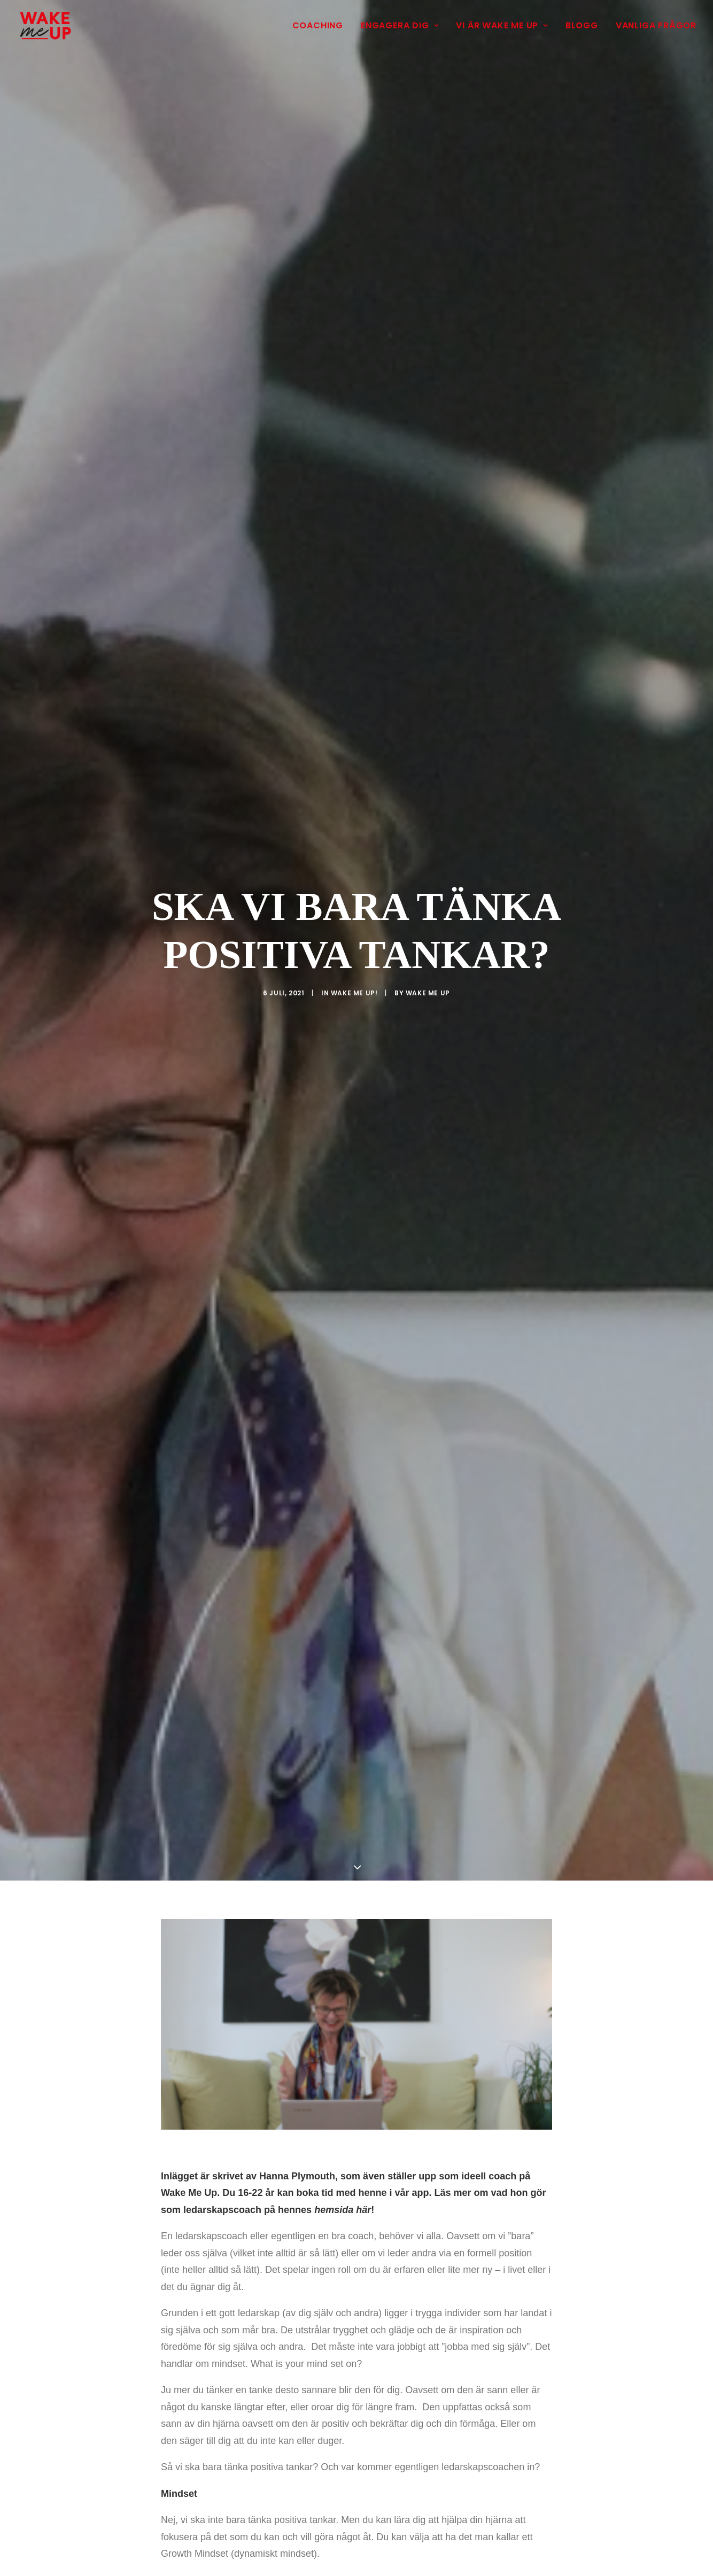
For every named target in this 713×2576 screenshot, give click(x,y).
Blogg (581, 25)
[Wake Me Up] (45, 26)
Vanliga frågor (656, 25)
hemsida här (342, 2197)
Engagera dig (399, 25)
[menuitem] (321, 25)
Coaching (317, 25)
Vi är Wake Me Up (501, 25)
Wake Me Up (428, 986)
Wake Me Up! (354, 986)
